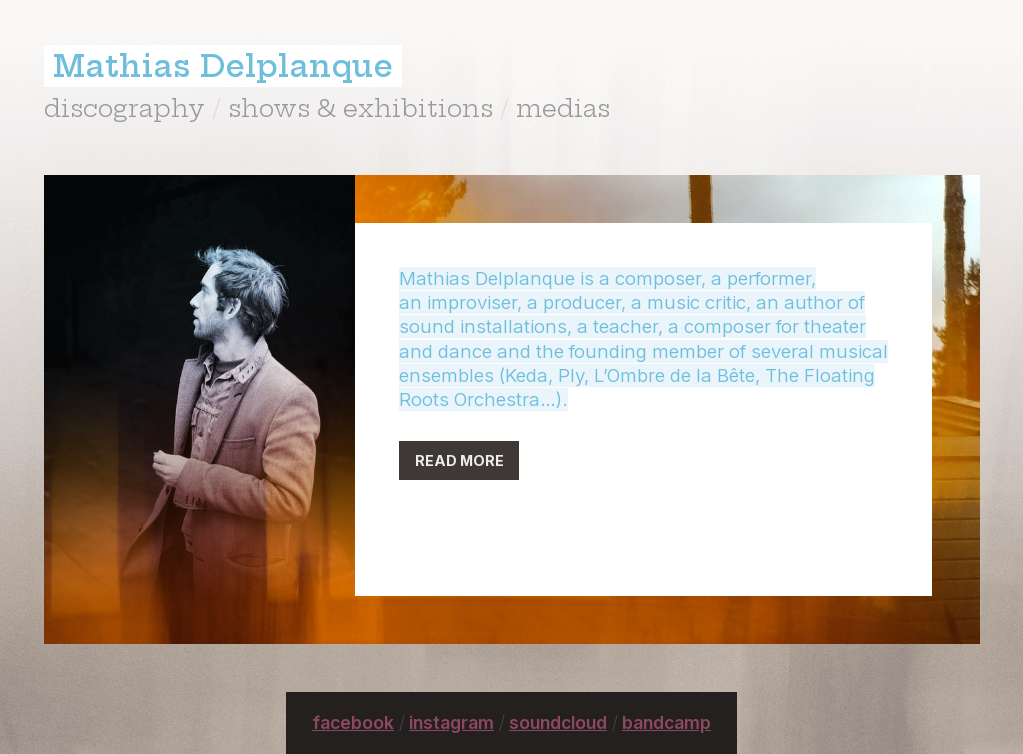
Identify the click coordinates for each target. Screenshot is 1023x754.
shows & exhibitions (360, 108)
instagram (451, 722)
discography (124, 108)
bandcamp (666, 722)
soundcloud (558, 722)
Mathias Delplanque (223, 66)
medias (563, 108)
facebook (353, 722)
